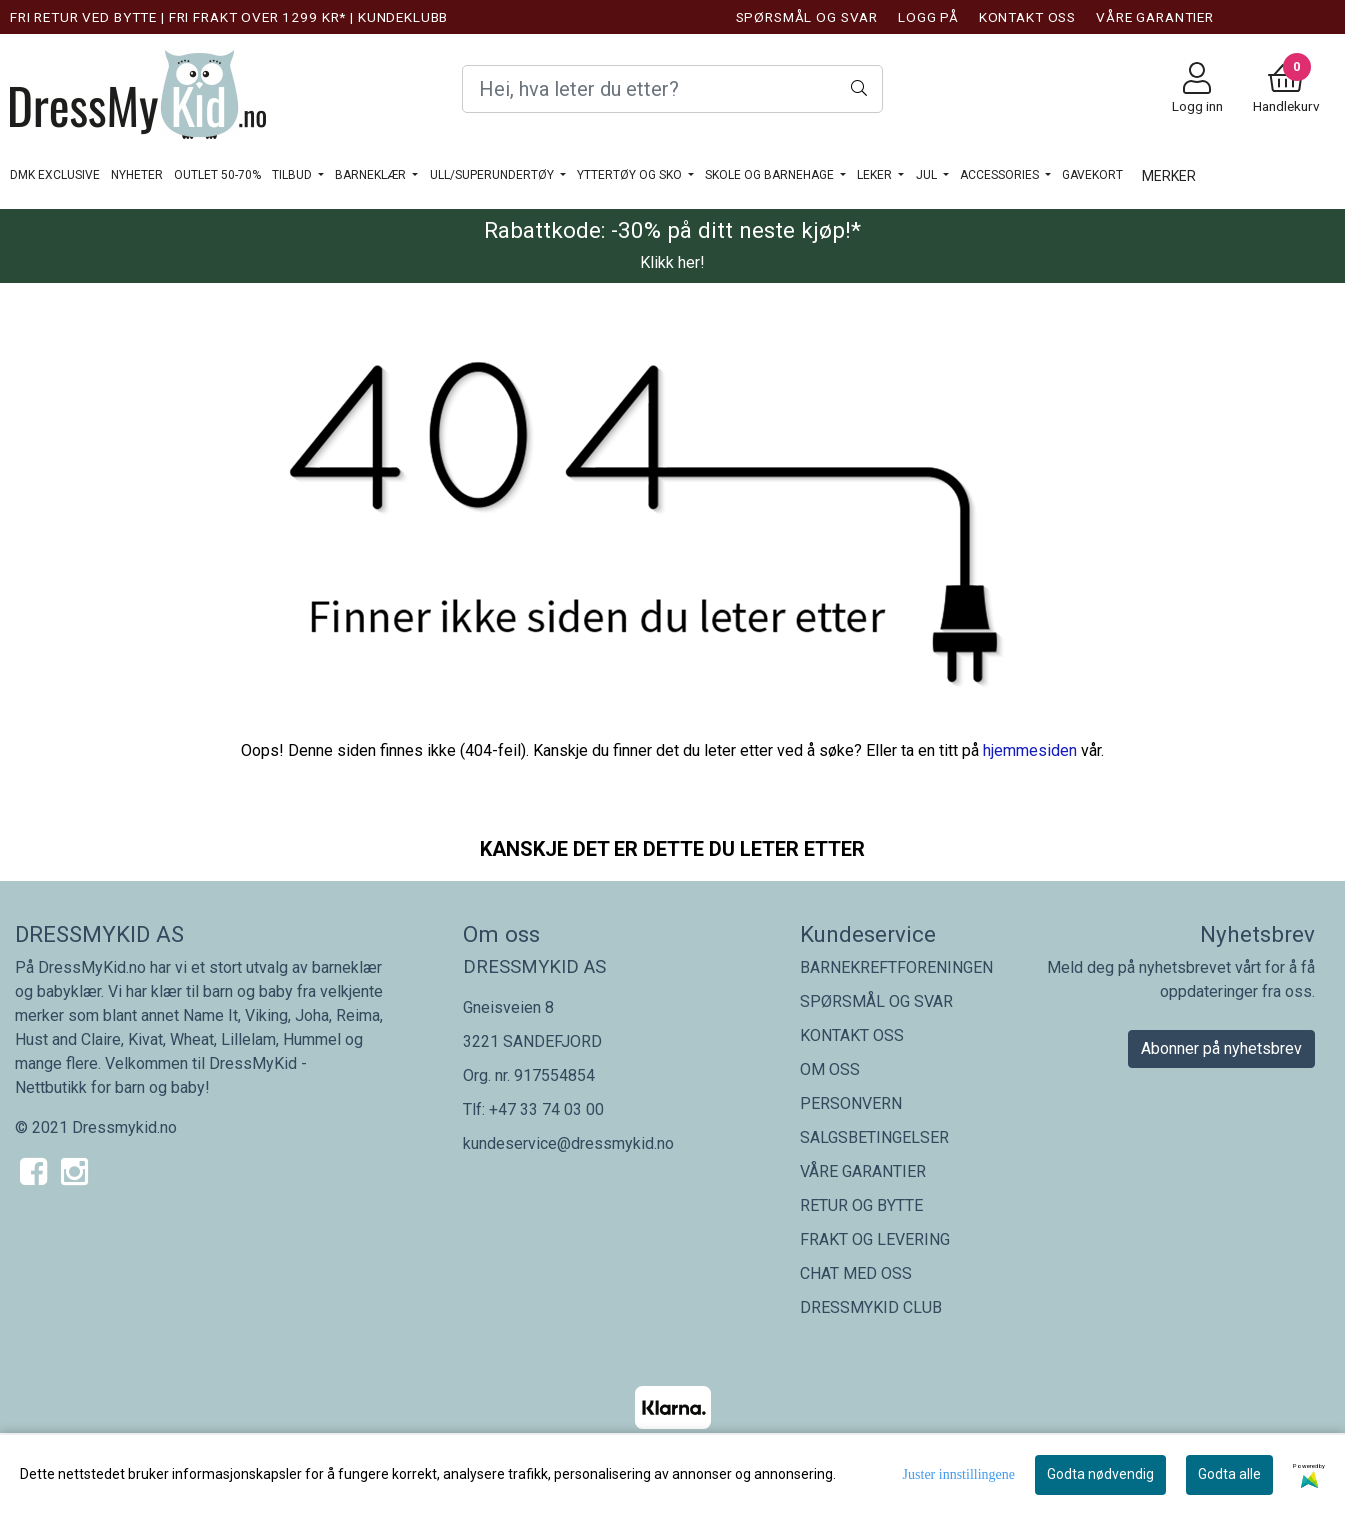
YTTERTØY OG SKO (631, 175)
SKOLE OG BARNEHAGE (771, 175)
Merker (1169, 176)
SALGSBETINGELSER (874, 1137)
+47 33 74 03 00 (546, 1109)
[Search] (673, 89)
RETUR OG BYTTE (861, 1205)
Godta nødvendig (1100, 1474)
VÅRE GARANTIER (1155, 17)
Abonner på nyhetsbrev (1221, 1048)
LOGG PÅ (928, 17)
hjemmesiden (1030, 750)
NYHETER (137, 175)
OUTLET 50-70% (217, 175)
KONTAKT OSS (1027, 17)
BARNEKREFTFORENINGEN (896, 967)
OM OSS (830, 1069)
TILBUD (293, 175)
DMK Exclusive (55, 175)
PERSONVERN (851, 1103)
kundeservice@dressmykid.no (568, 1143)
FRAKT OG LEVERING (875, 1239)
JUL (928, 175)
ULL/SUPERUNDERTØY (493, 175)
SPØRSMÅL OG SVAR (807, 17)
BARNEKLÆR (372, 175)
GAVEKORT (1092, 175)
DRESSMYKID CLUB (871, 1307)
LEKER (876, 175)
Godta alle (1229, 1474)
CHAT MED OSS (856, 1273)
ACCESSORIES (1001, 175)
